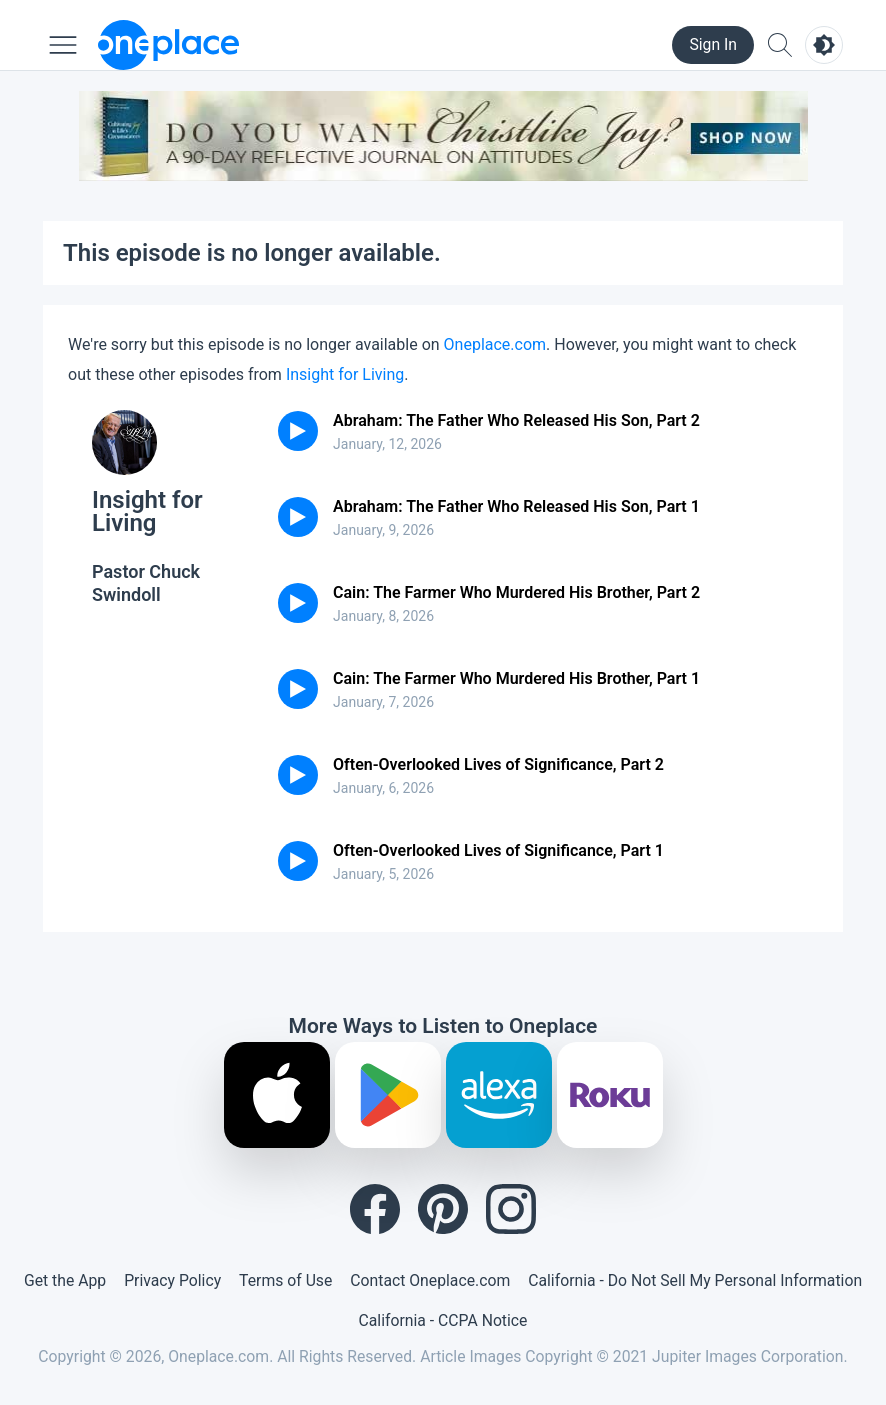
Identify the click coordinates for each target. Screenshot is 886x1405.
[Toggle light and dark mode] (824, 45)
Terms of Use (285, 1280)
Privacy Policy (172, 1280)
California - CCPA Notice (443, 1320)
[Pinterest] (443, 1209)
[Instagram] (511, 1209)
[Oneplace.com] (168, 45)
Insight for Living (345, 374)
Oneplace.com (495, 344)
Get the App (65, 1280)
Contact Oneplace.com (430, 1280)
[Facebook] (375, 1209)
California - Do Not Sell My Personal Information (695, 1280)
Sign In (713, 44)
